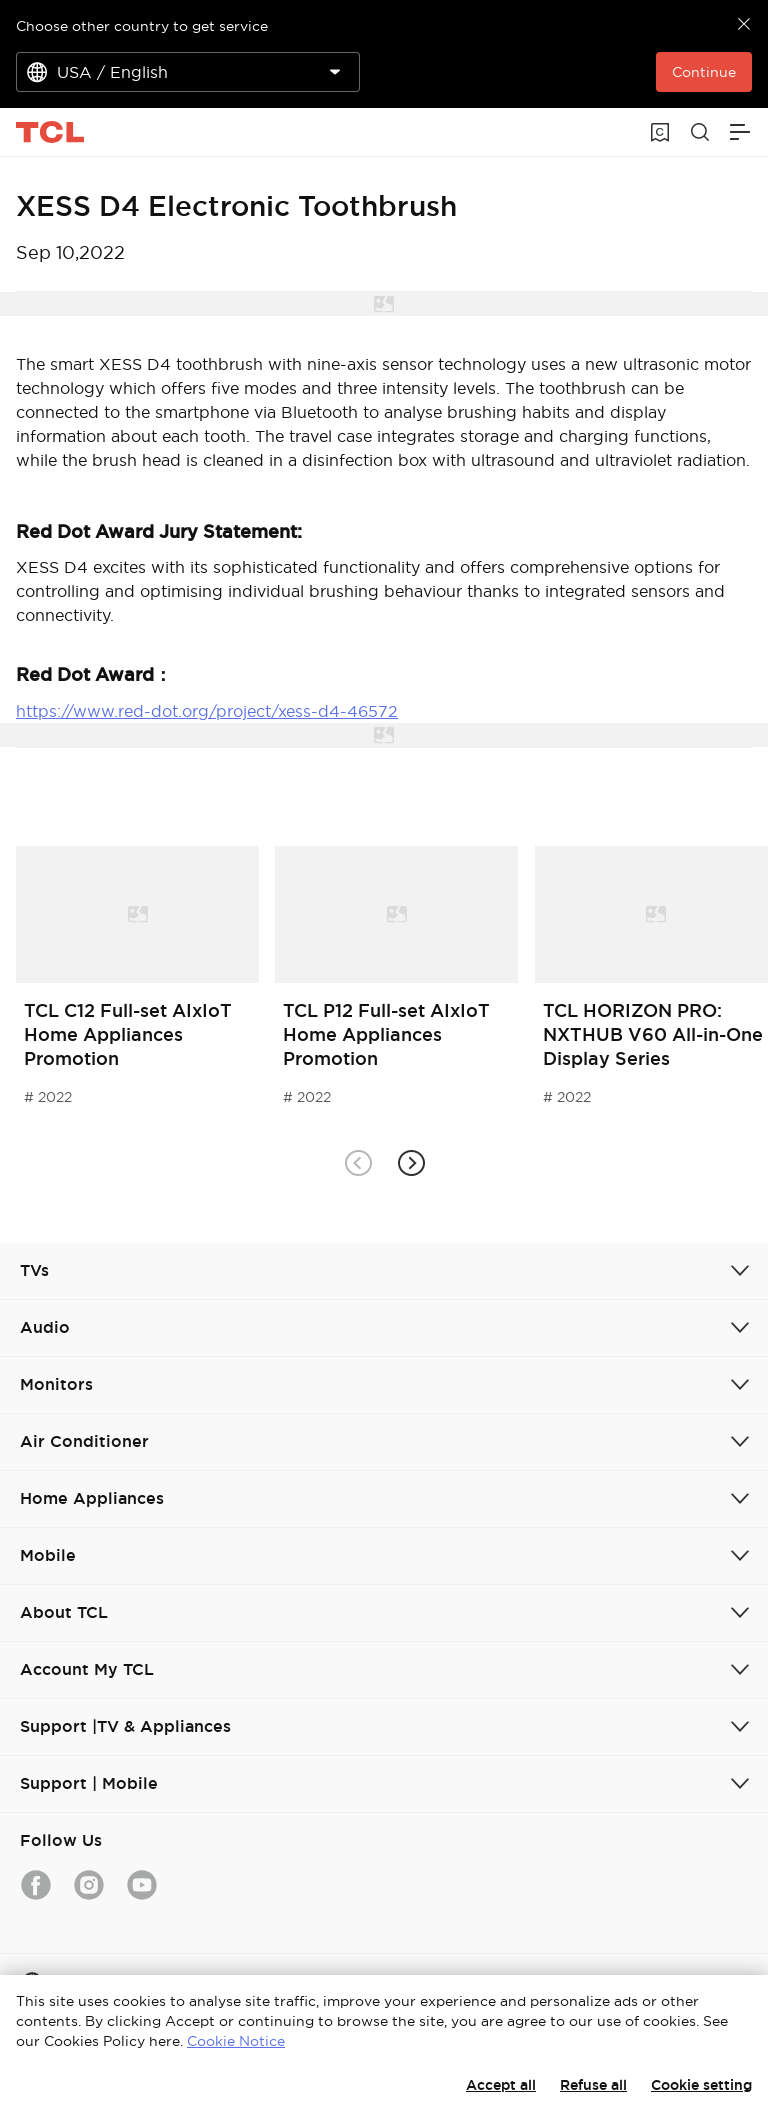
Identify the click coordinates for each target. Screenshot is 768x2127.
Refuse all (593, 2085)
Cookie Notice (236, 2041)
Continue (704, 72)
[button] (410, 1162)
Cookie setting (701, 2085)
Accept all (501, 2085)
